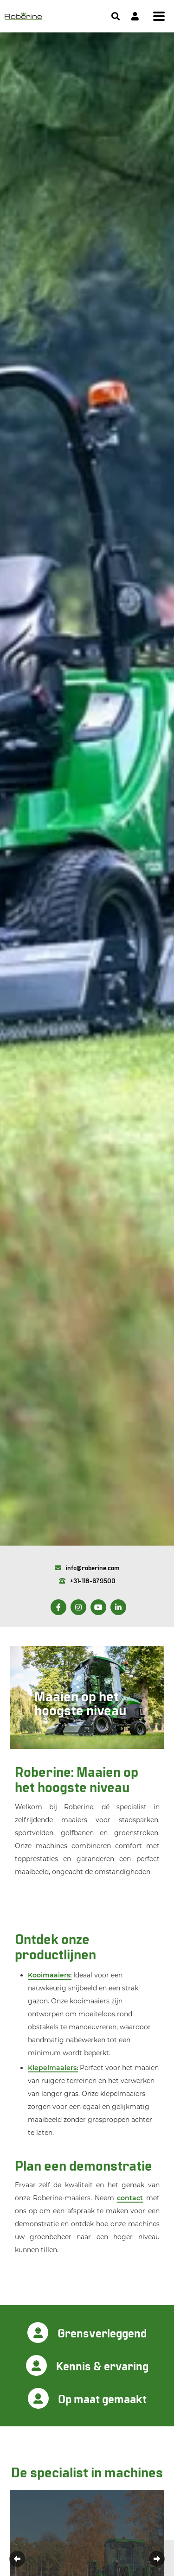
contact (130, 2198)
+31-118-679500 (87, 1581)
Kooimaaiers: (49, 1975)
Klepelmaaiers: (53, 2068)
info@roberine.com (87, 1568)
